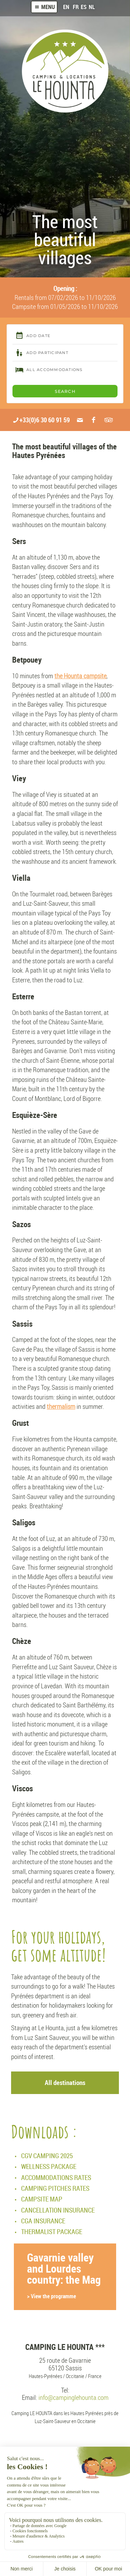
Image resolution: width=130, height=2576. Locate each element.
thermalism (61, 1406)
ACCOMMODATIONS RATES (56, 2177)
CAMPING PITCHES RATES (55, 2188)
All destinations (65, 2082)
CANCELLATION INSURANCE (58, 2209)
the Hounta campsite (80, 675)
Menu (44, 7)
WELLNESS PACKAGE (48, 2166)
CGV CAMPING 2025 (47, 2155)
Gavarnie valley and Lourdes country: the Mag (65, 2276)
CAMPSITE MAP (41, 2199)
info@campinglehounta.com (73, 2397)
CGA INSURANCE (43, 2220)
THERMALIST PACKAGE (51, 2231)
